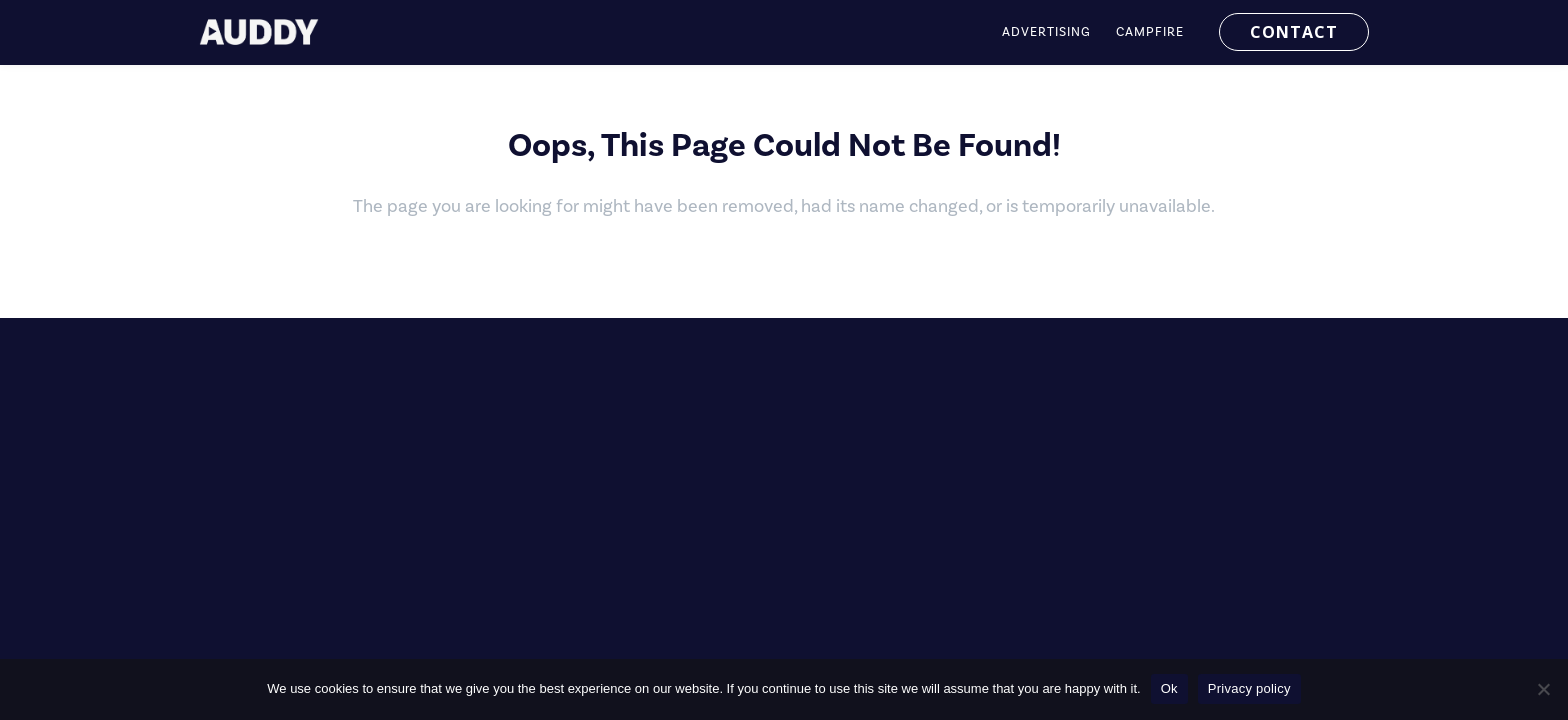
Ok (1169, 688)
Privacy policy (1249, 688)
